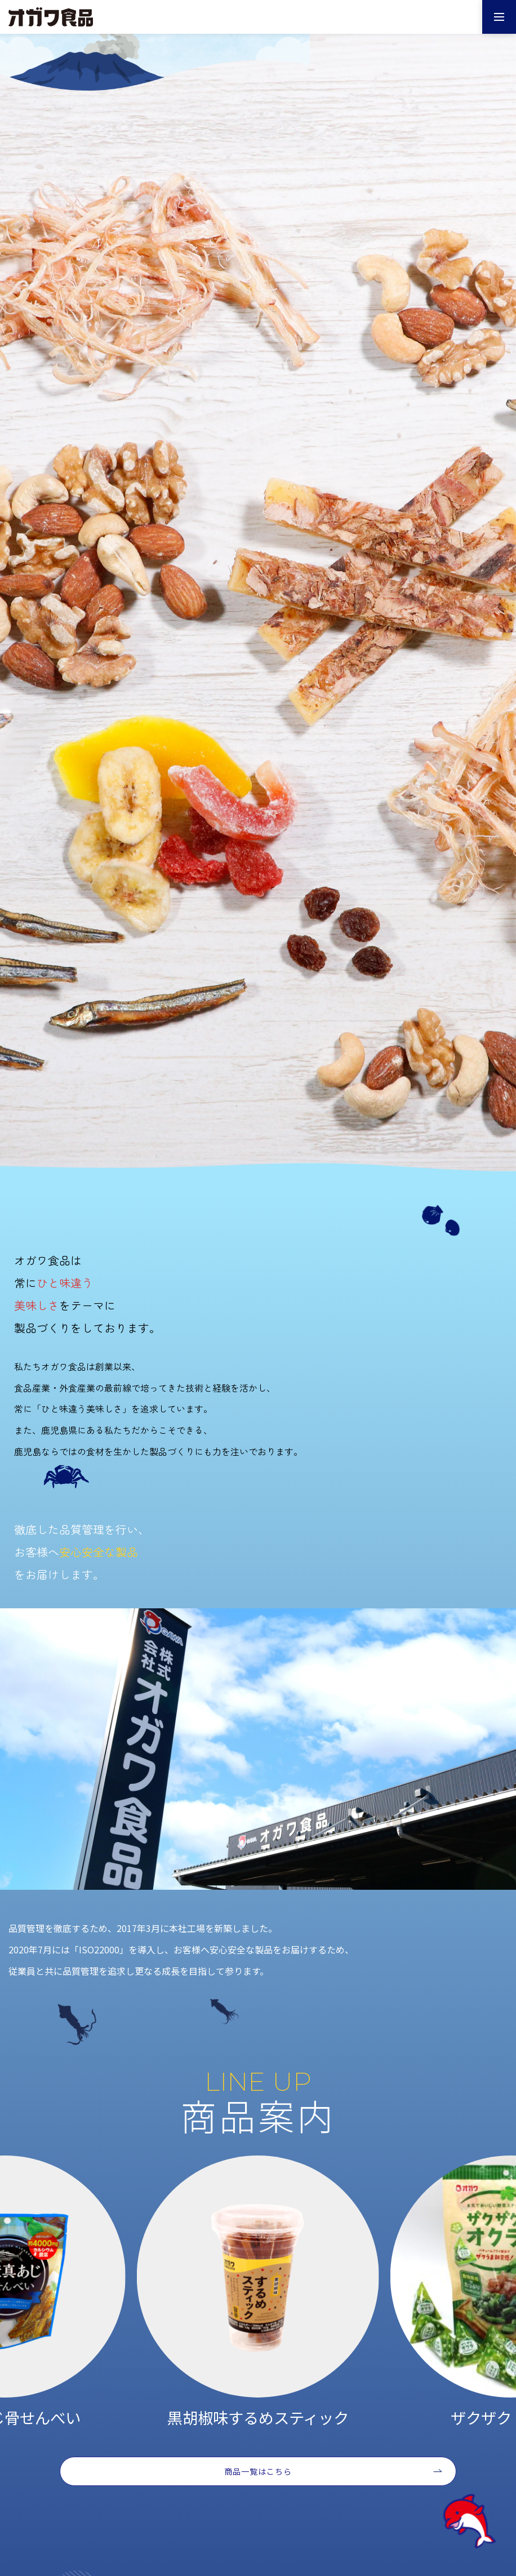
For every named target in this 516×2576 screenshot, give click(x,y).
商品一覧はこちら (258, 2471)
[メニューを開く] (499, 17)
